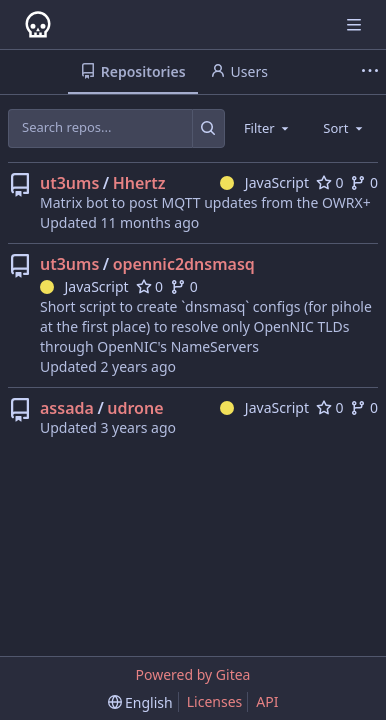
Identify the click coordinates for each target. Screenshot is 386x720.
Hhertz (139, 183)
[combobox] (268, 128)
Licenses (215, 701)
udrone (135, 408)
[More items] (370, 72)
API (267, 701)
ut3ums (69, 183)
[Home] (38, 25)
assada (67, 408)
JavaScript (264, 182)
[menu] (140, 702)
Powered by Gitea (193, 674)
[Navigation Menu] (356, 24)
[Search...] (208, 128)
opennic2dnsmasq (184, 264)
